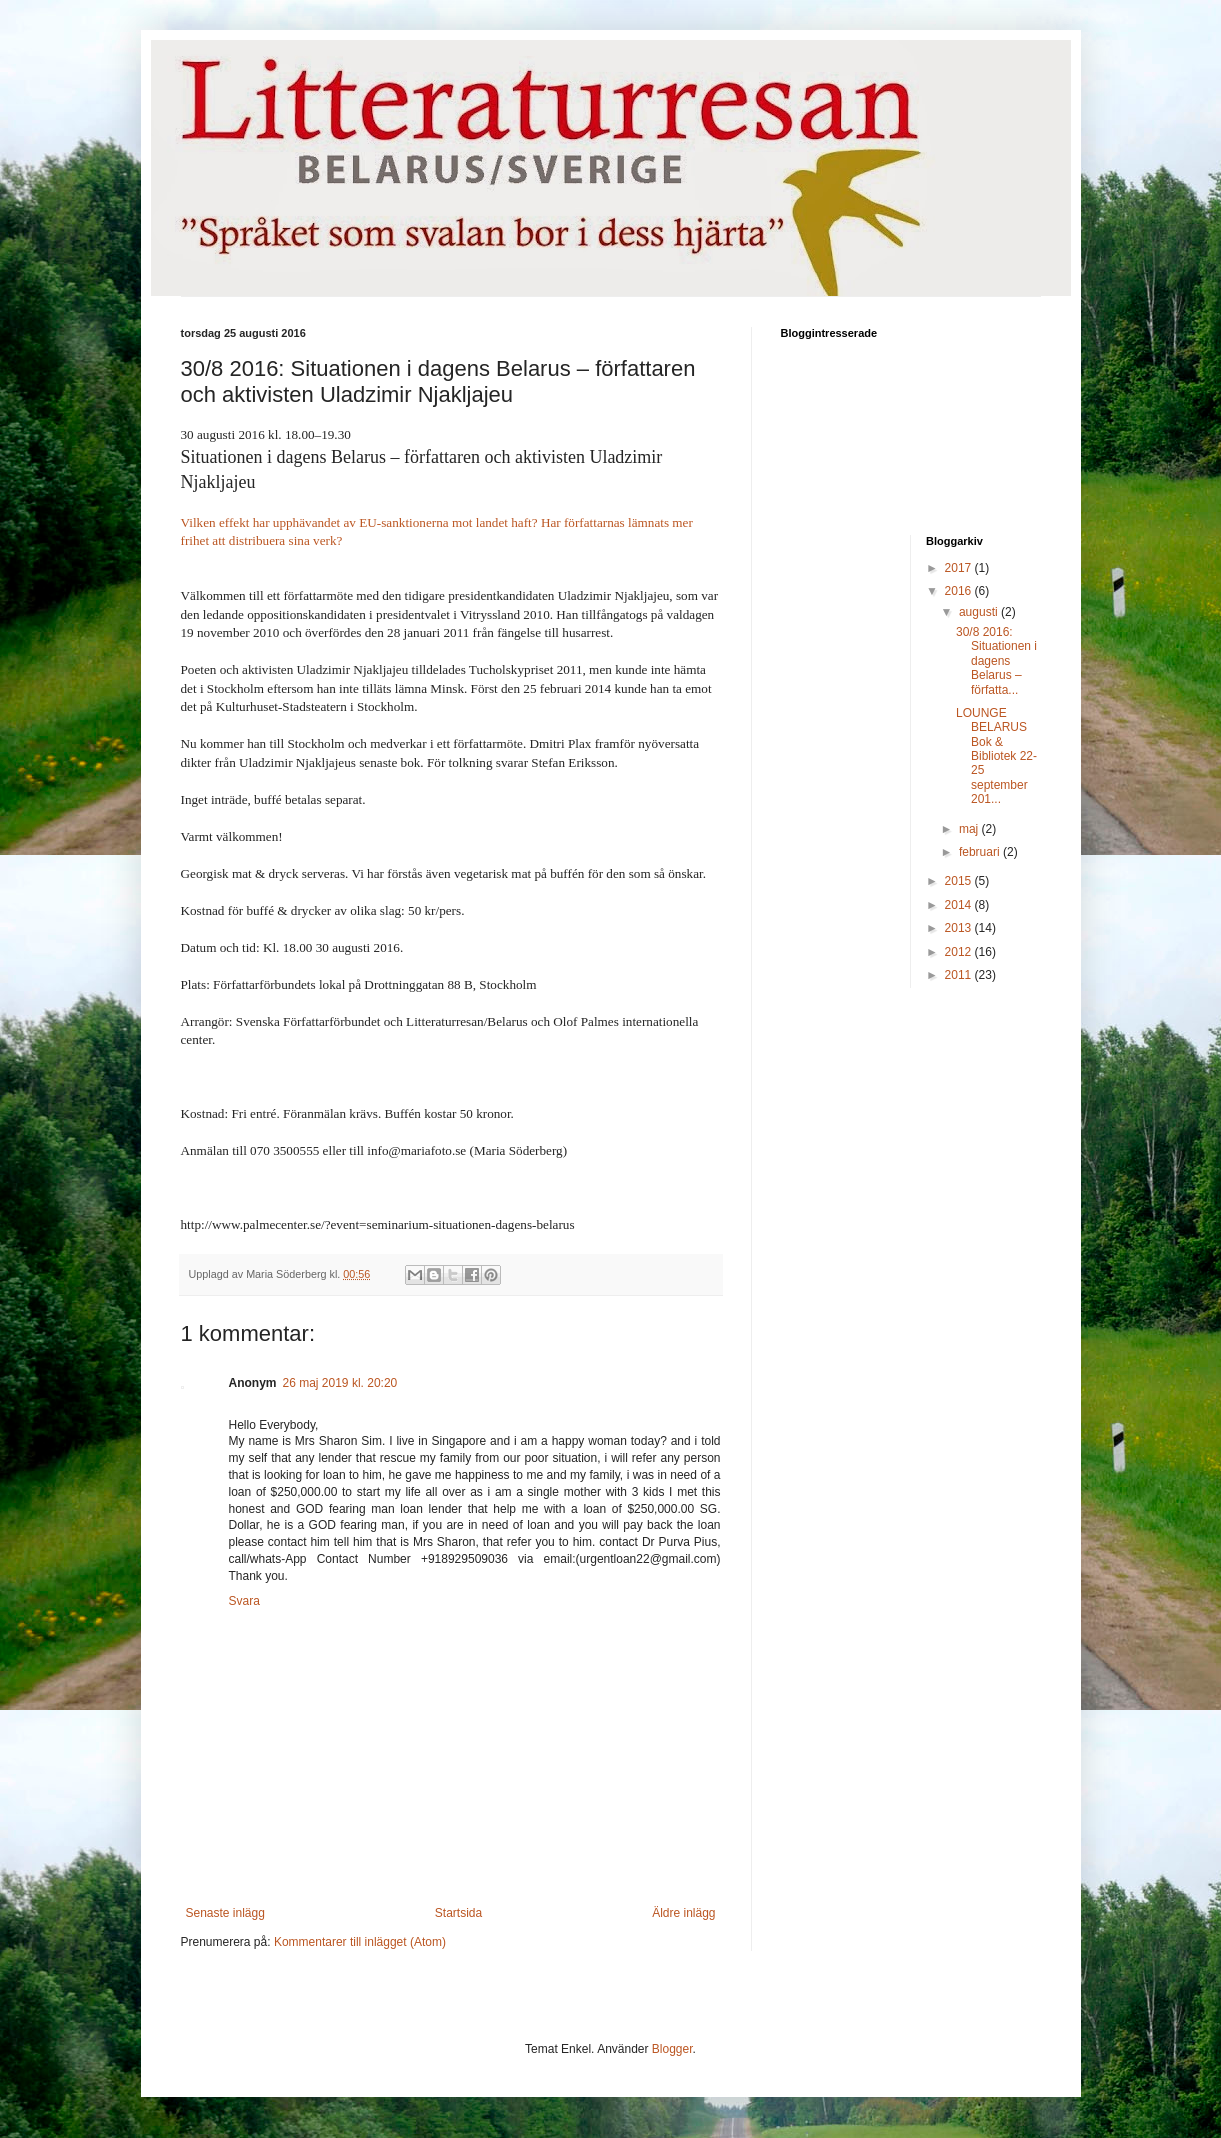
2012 (960, 952)
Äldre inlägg (683, 1913)
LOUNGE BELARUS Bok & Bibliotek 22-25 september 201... (996, 756)
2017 (960, 568)
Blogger (672, 2049)
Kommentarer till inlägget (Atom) (360, 1942)
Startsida (458, 1913)
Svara (244, 1601)
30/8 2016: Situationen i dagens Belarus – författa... (996, 661)
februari (981, 852)
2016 (960, 591)
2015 (960, 881)
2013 (960, 928)
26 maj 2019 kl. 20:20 (340, 1383)
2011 (960, 975)
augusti (980, 612)
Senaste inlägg (225, 1913)
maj (970, 829)
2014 (960, 905)
